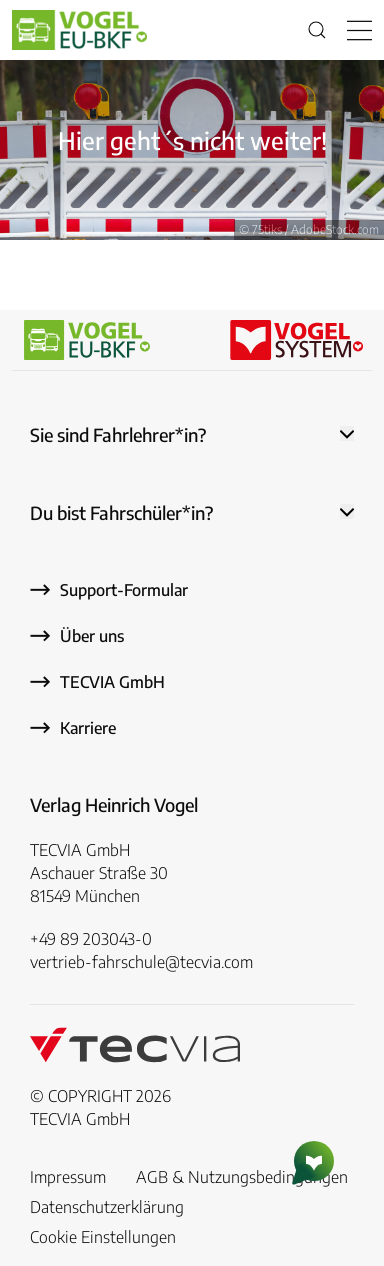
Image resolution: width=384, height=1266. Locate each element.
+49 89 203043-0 (91, 939)
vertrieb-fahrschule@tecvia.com (141, 962)
